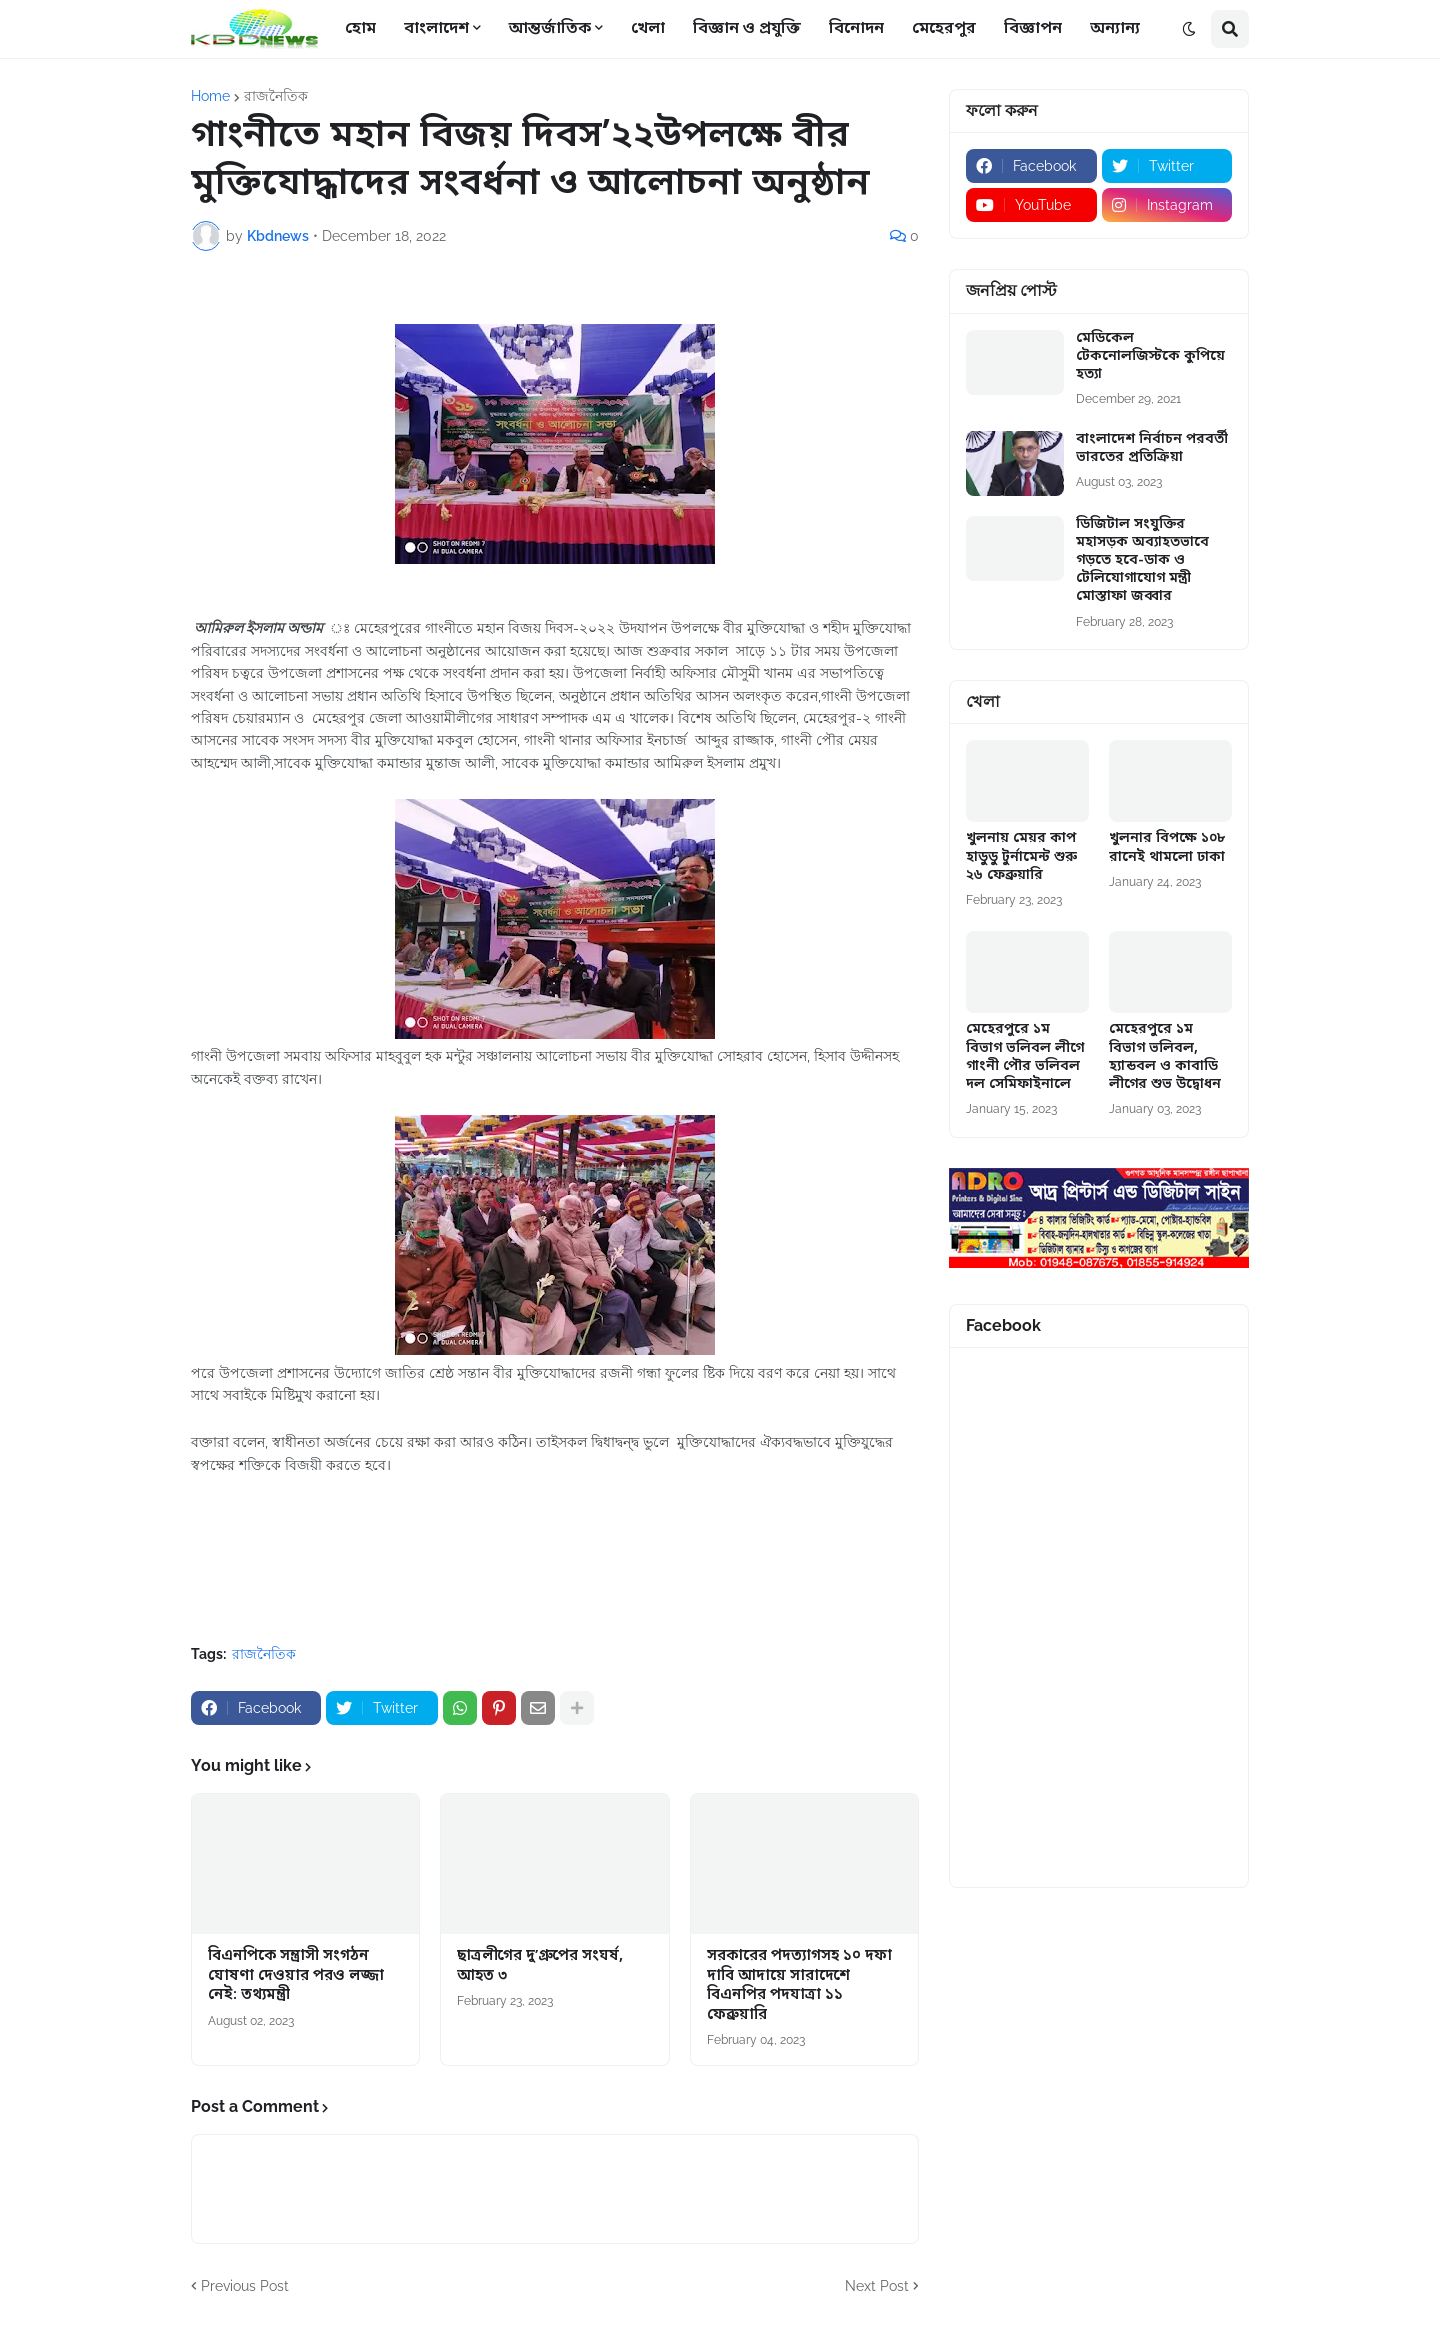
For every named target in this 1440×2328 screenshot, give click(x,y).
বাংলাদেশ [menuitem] (436, 29)
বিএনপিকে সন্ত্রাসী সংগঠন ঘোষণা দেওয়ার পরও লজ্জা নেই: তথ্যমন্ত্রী (296, 1976)
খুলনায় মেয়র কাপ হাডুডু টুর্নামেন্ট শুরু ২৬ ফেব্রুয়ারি (1021, 857)
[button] (1189, 29)
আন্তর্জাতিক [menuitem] (550, 29)
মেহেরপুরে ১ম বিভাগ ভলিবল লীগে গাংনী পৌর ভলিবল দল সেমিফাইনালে (1025, 1057)
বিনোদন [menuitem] (856, 29)
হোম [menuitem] (360, 29)
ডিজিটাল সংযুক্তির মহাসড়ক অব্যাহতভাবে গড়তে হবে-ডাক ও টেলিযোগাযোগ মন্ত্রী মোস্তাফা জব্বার (1142, 561)
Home (210, 96)
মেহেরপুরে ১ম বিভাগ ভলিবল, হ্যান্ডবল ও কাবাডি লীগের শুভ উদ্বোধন (1165, 1057)
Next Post (877, 2286)
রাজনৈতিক (276, 96)
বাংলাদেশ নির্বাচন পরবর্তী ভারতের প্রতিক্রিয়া (1152, 449)
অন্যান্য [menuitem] (1115, 29)
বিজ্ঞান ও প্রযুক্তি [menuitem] (747, 29)
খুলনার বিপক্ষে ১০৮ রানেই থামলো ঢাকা (1167, 848)
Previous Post (245, 2286)
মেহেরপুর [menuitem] (944, 29)
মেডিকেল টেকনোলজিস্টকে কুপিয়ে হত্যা (1150, 357)
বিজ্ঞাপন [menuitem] (1033, 29)
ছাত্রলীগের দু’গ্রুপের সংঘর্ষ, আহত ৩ (540, 1966)
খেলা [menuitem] (648, 29)
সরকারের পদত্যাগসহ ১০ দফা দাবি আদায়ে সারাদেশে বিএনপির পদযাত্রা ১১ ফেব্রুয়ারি (799, 1986)
